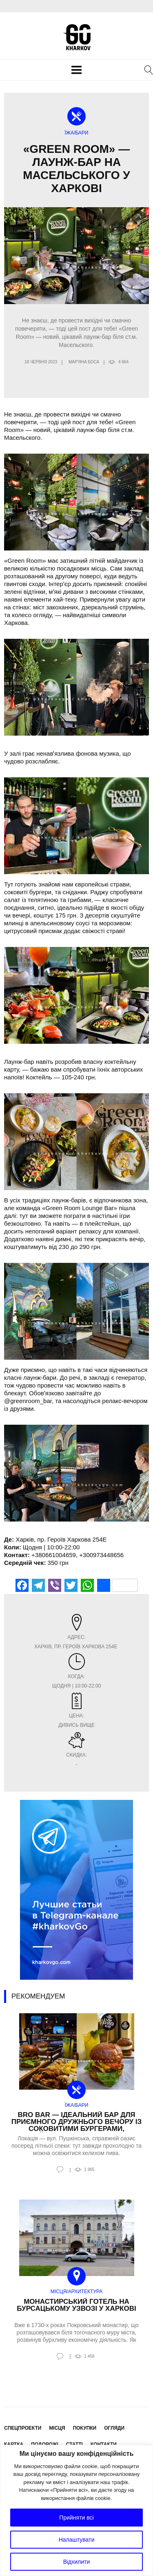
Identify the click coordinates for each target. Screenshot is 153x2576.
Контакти (104, 2444)
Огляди (114, 2428)
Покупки (85, 2428)
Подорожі (44, 2444)
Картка (13, 2444)
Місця (57, 2428)
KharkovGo (77, 37)
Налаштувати (77, 2539)
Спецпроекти (22, 2428)
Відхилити (76, 2561)
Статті (74, 2444)
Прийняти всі (76, 2517)
